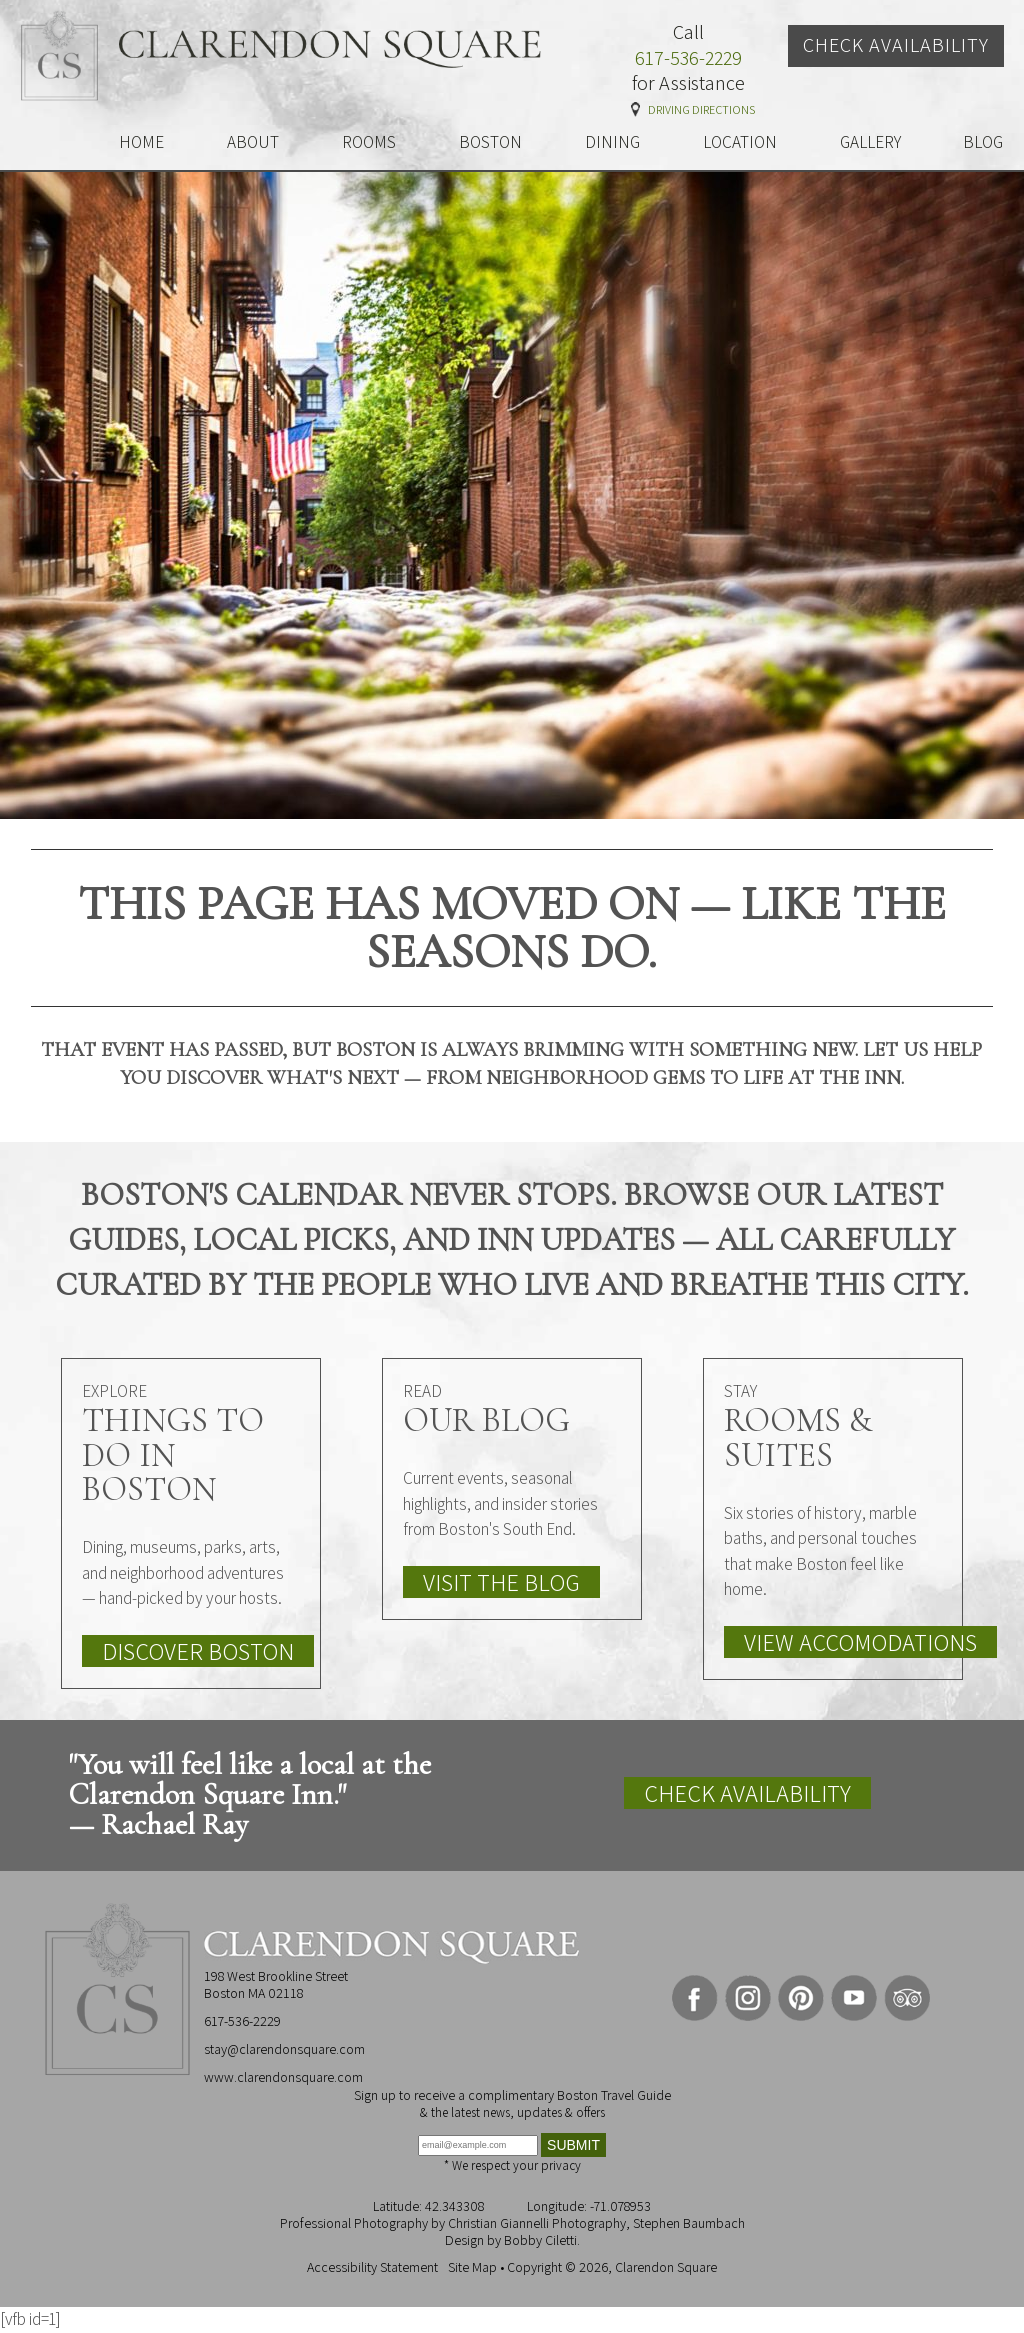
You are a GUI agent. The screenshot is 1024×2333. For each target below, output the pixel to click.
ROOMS (369, 142)
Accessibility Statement (372, 2267)
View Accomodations (860, 1642)
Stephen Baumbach (689, 2223)
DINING (612, 142)
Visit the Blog (501, 1582)
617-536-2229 (688, 58)
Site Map (472, 2267)
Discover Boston (198, 1651)
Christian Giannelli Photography (537, 2223)
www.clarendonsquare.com (283, 2077)
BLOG (983, 142)
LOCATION (740, 142)
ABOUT (253, 142)
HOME (141, 142)
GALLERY (870, 142)
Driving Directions (701, 109)
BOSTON (490, 142)
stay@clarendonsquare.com (284, 2049)
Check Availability (896, 45)
